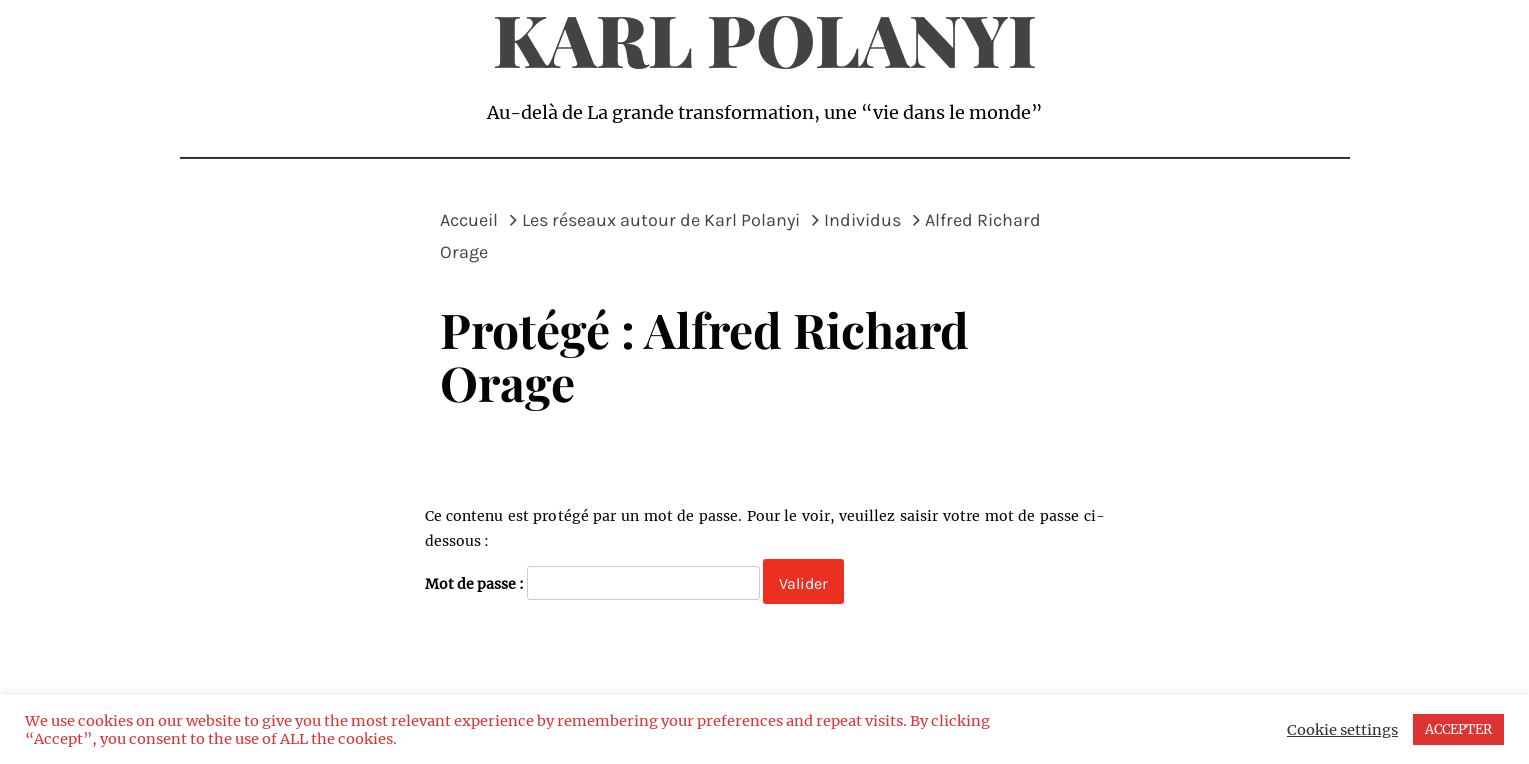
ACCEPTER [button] (1458, 729)
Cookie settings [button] (1342, 730)
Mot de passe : (592, 583)
